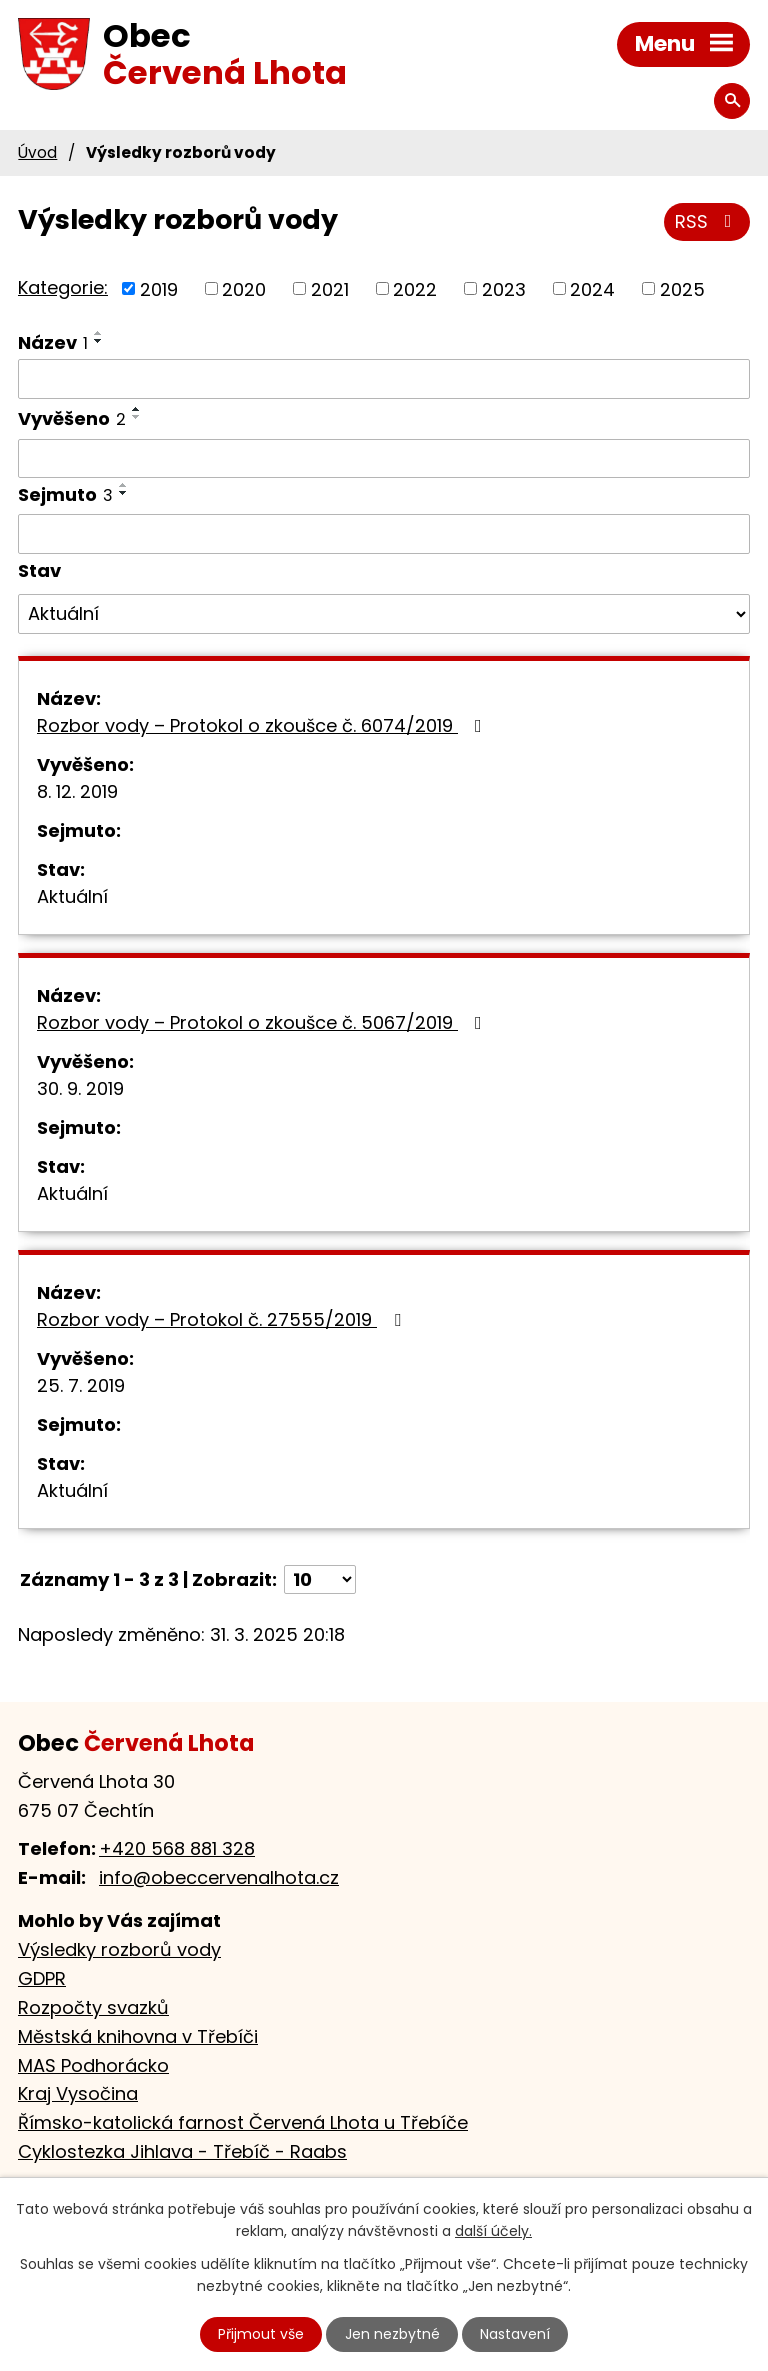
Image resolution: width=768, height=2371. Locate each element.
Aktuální (72, 896)
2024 (592, 288)
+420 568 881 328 (177, 1848)
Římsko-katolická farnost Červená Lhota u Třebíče (243, 2122)
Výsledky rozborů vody (119, 1949)
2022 (415, 288)
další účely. (493, 2232)
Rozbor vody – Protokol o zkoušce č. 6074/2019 (263, 725)
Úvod (37, 152)
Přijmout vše (261, 2334)
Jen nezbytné (392, 2334)
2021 (330, 288)
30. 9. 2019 (80, 1088)
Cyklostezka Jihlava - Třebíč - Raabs (182, 2151)
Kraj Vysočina (78, 2093)
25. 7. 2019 (81, 1385)
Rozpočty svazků (93, 2007)
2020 (244, 288)
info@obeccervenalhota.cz (219, 1877)
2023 (504, 288)
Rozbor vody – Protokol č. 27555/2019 (223, 1319)
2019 (159, 288)
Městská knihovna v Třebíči (138, 2036)
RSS (707, 221)
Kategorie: (63, 287)
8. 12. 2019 (77, 791)
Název (53, 342)
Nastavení (515, 2334)
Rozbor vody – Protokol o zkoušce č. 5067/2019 (263, 1022)
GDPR (42, 1978)
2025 (682, 288)
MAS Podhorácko (93, 2065)
